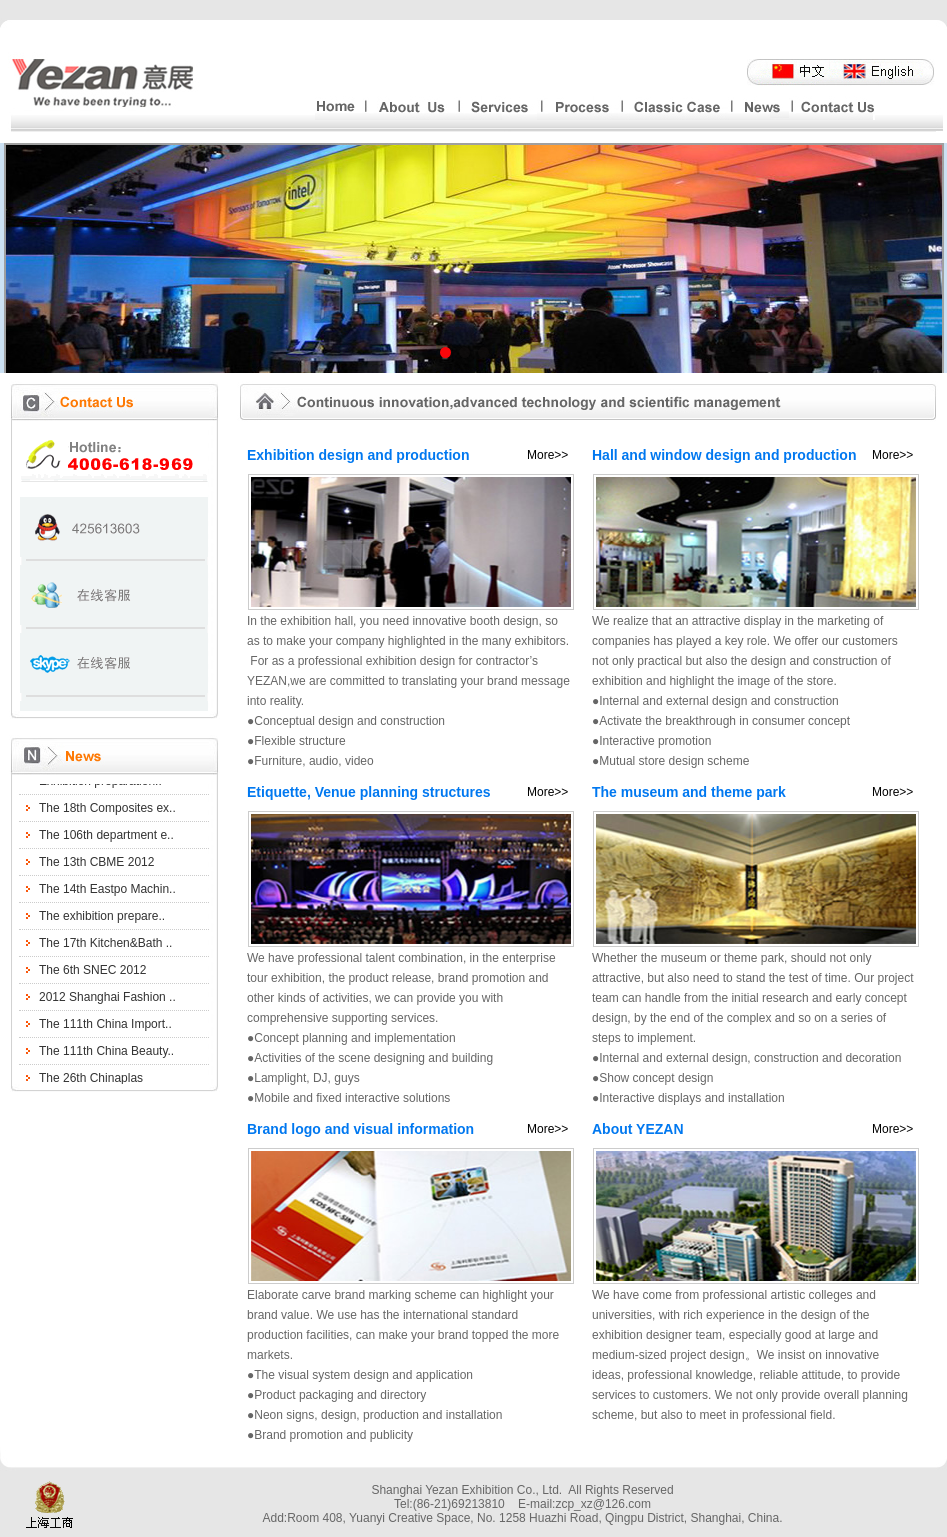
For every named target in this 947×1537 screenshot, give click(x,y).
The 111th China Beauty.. (106, 1054)
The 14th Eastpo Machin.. (107, 892)
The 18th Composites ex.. (107, 811)
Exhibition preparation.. (100, 784)
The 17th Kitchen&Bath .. (105, 946)
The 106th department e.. (106, 838)
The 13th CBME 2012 (96, 865)
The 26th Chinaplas (91, 1081)
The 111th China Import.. (105, 1027)
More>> (547, 455)
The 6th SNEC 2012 (92, 973)
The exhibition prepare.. (102, 919)
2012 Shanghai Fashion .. (107, 1000)
